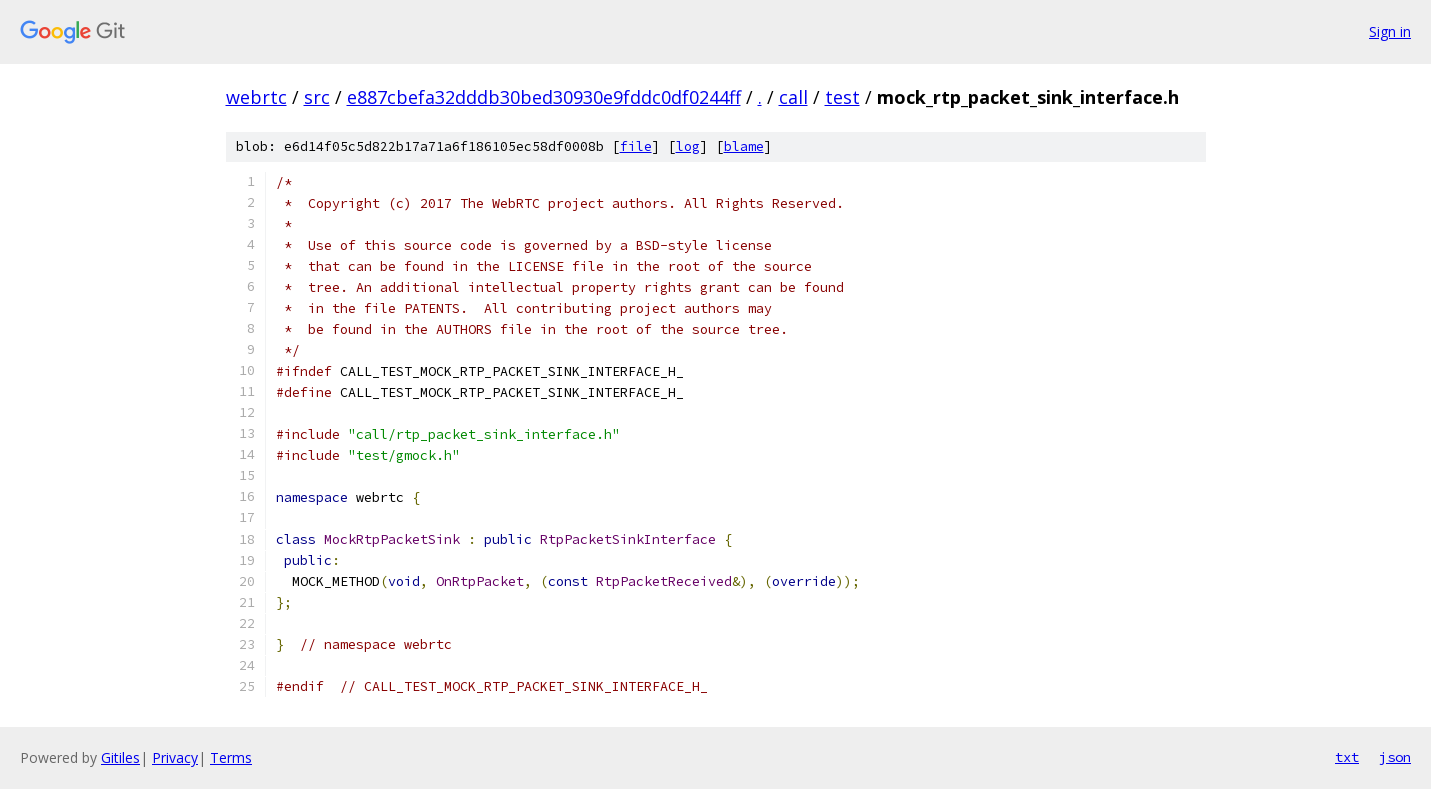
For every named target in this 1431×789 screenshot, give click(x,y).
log (688, 146)
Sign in (1390, 31)
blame (744, 146)
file (636, 146)
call (793, 97)
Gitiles (120, 757)
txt (1347, 757)
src (317, 97)
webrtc (256, 97)
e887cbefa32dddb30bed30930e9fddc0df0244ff (544, 97)
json (1395, 757)
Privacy (175, 757)
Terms (231, 757)
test (842, 97)
